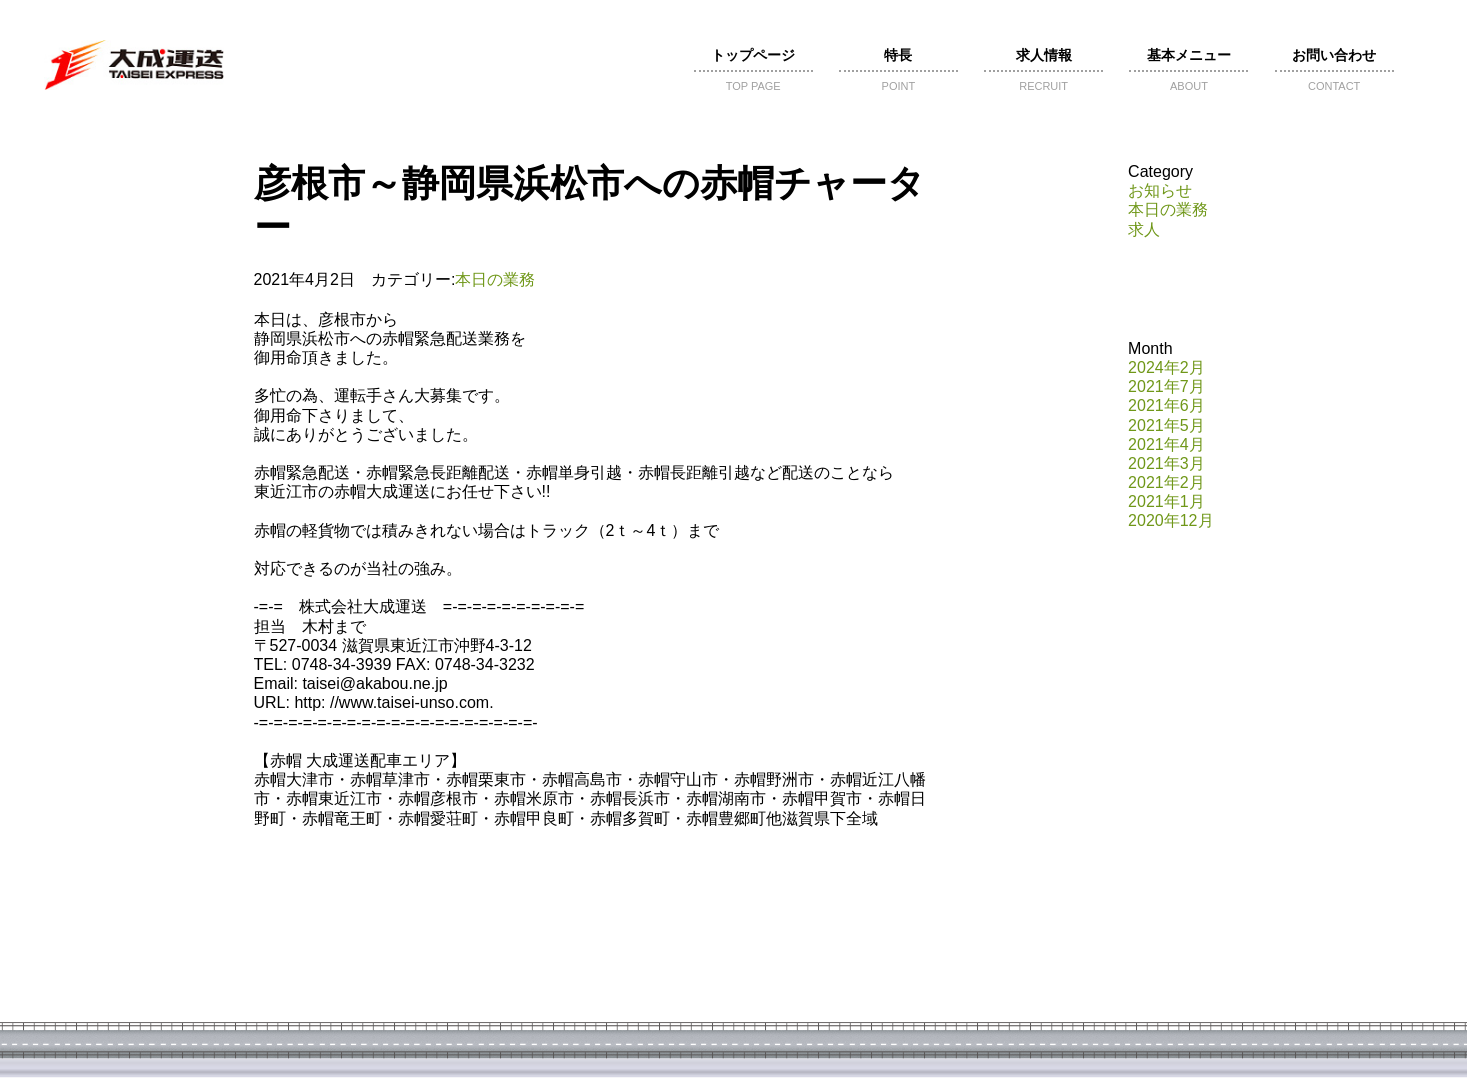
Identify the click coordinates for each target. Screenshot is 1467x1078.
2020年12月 (1170, 520)
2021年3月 (1166, 463)
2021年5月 (1166, 425)
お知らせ (1160, 190)
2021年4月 (1166, 444)
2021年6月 (1166, 405)
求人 (1144, 229)
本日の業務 (495, 279)
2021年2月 (1166, 482)
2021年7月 (1166, 386)
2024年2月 (1166, 367)
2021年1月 (1166, 501)
